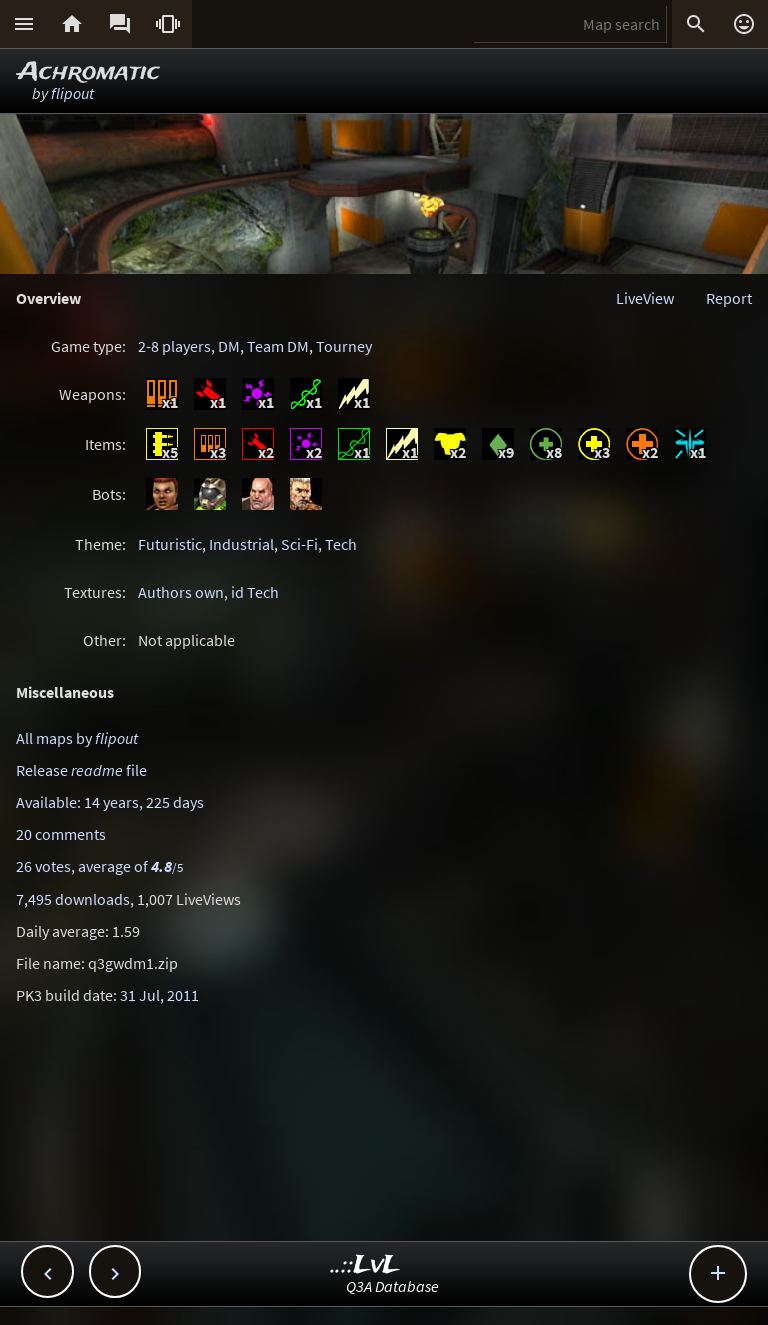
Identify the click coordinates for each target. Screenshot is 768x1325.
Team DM (278, 346)
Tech (341, 544)
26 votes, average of (99, 866)
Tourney (344, 346)
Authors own (181, 592)
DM (229, 346)
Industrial (241, 544)
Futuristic (170, 544)
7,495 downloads (73, 899)
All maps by (77, 738)
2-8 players (174, 346)
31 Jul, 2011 (159, 995)
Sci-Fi (299, 544)
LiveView (645, 298)
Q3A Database (392, 1286)
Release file (81, 770)
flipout (72, 93)
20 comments (61, 834)
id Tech (255, 592)
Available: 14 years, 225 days (110, 802)
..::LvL (365, 1265)
